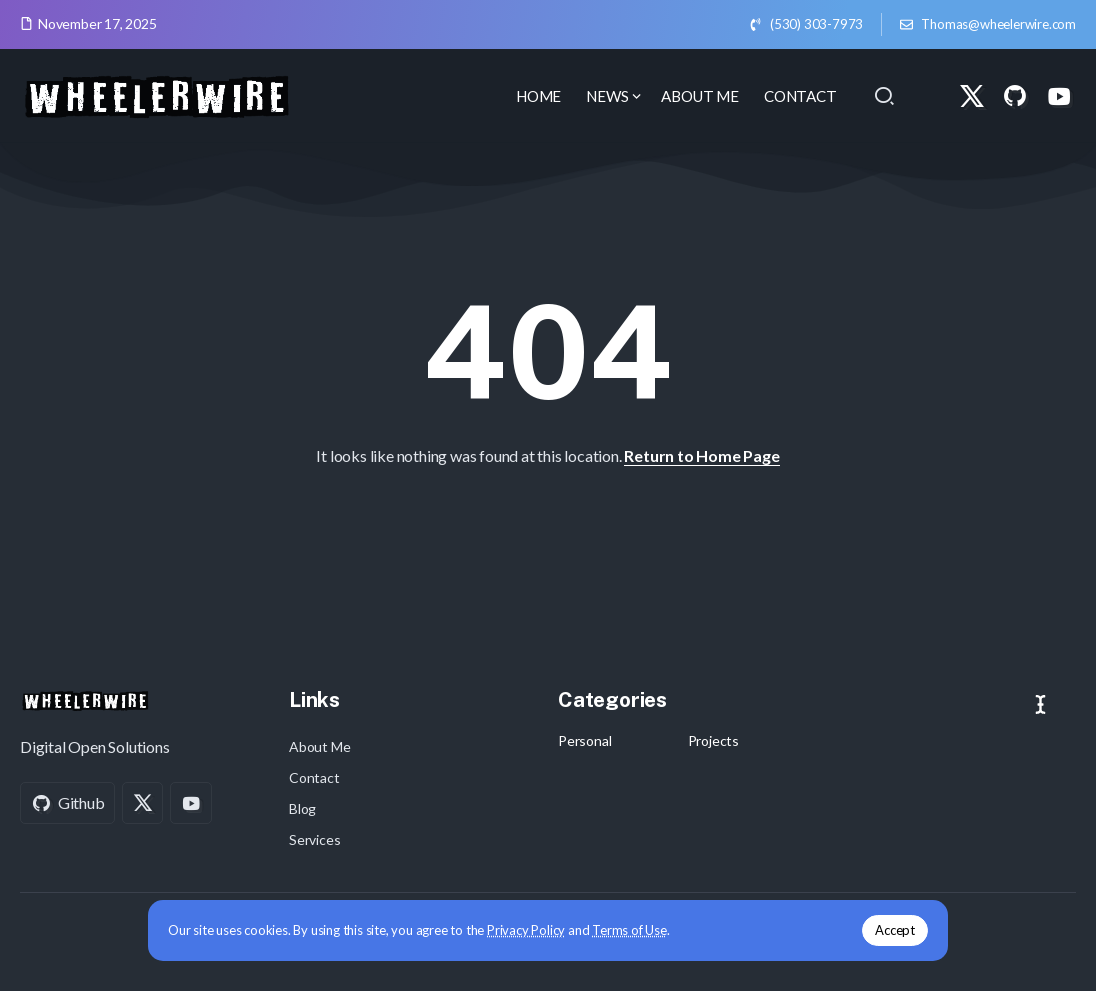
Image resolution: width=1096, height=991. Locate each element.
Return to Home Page (701, 455)
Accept (895, 930)
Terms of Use (629, 930)
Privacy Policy (526, 930)
